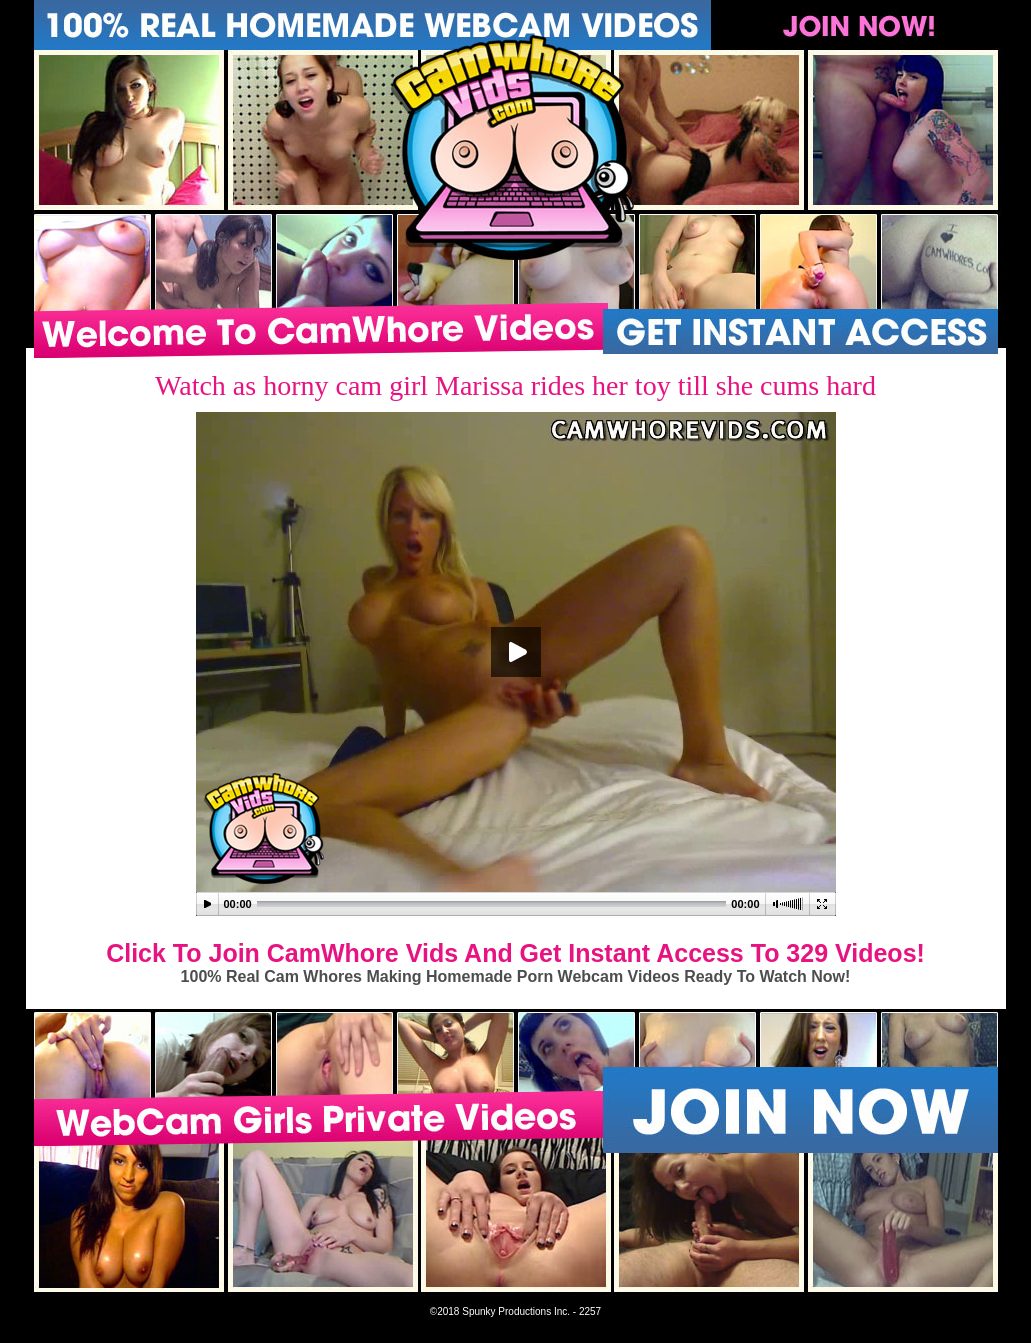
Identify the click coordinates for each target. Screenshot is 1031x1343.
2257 (590, 1311)
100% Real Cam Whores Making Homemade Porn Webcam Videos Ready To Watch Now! (516, 976)
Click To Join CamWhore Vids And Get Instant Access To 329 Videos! (515, 953)
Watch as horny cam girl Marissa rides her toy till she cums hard (515, 385)
